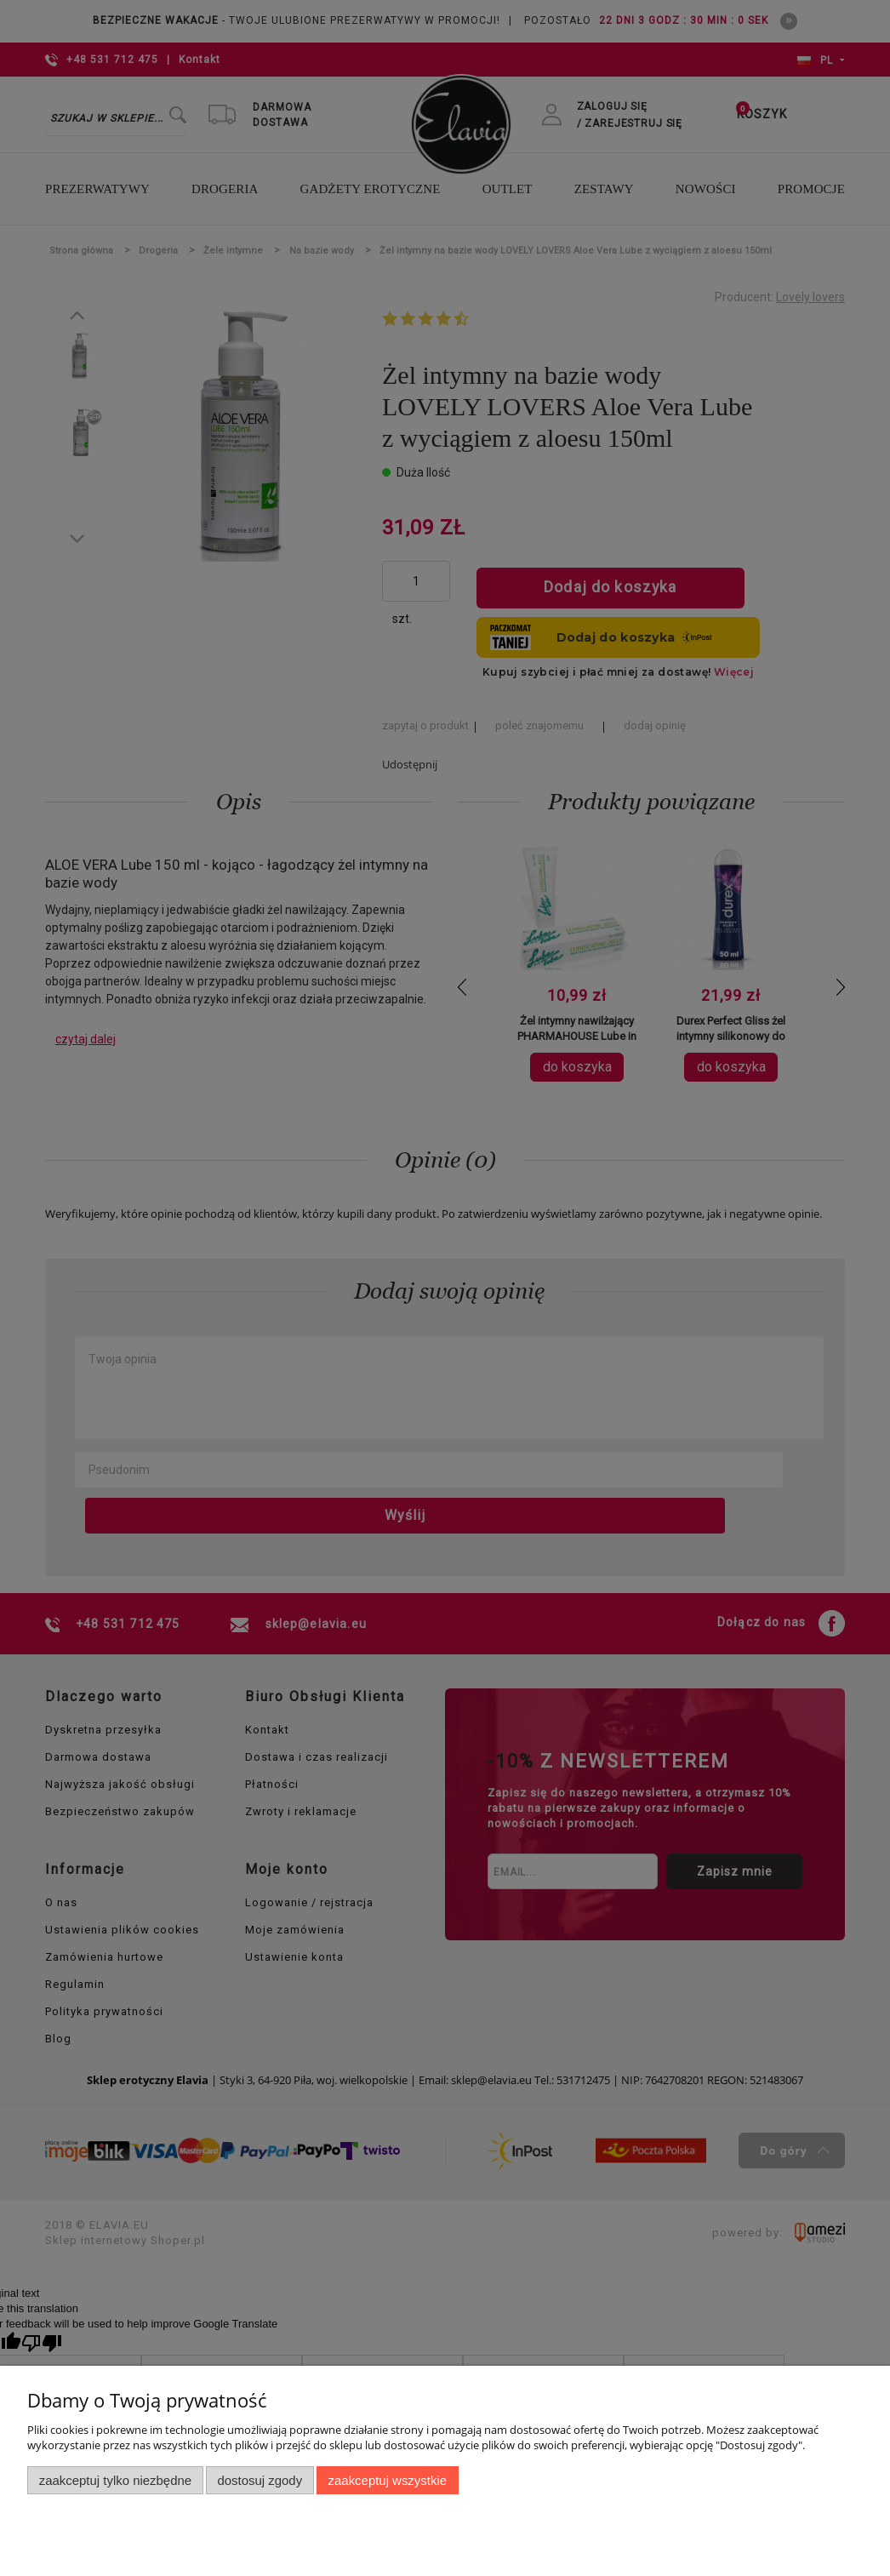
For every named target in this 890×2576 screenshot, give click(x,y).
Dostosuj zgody (259, 2480)
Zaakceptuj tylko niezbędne (115, 2480)
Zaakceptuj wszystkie (387, 2480)
